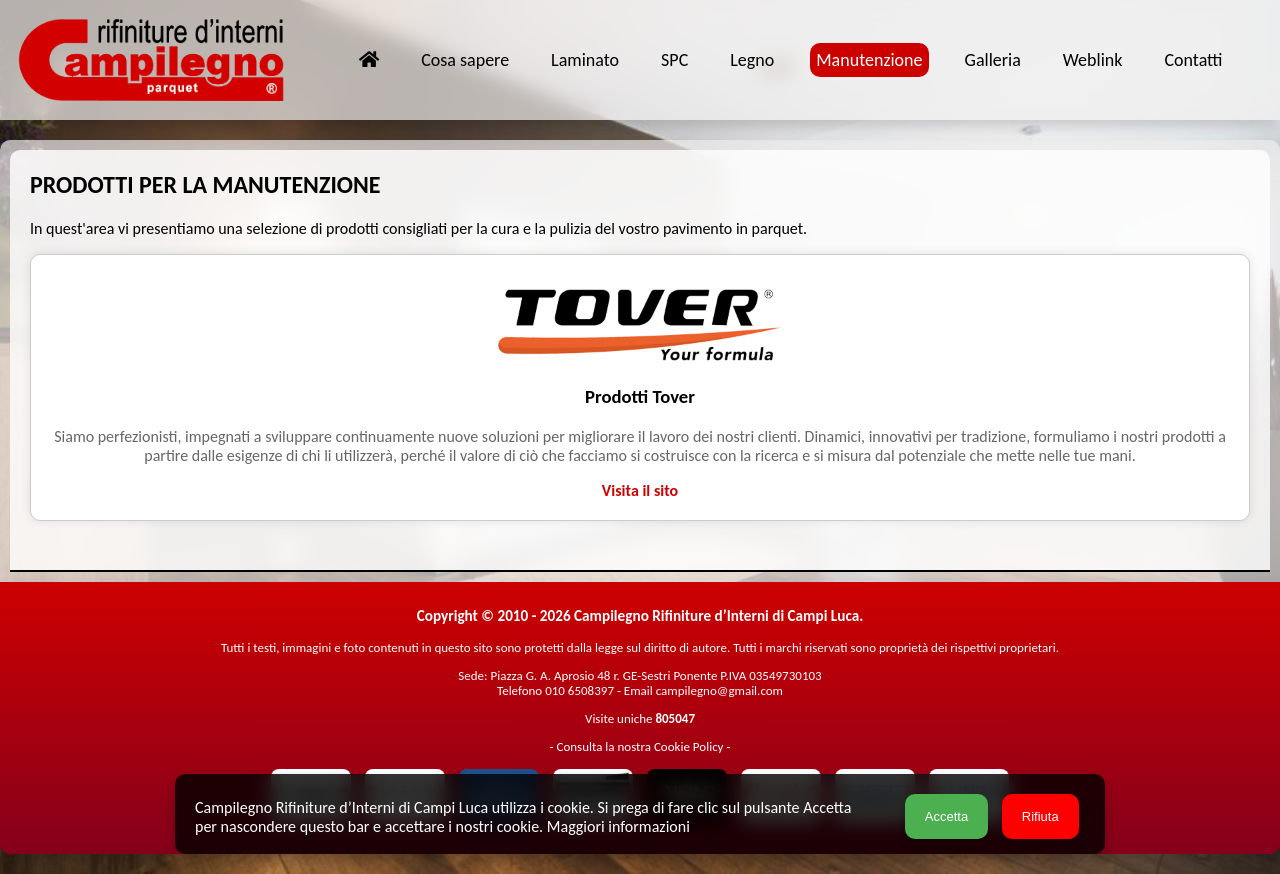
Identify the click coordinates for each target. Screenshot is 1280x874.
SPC (674, 60)
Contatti (1193, 60)
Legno (752, 60)
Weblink (1093, 60)
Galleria (993, 60)
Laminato (585, 60)
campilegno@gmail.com (719, 690)
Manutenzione (869, 60)
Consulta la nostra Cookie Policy (639, 746)
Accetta (946, 816)
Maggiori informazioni (618, 826)
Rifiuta (1040, 816)
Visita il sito (640, 490)
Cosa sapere (465, 60)
